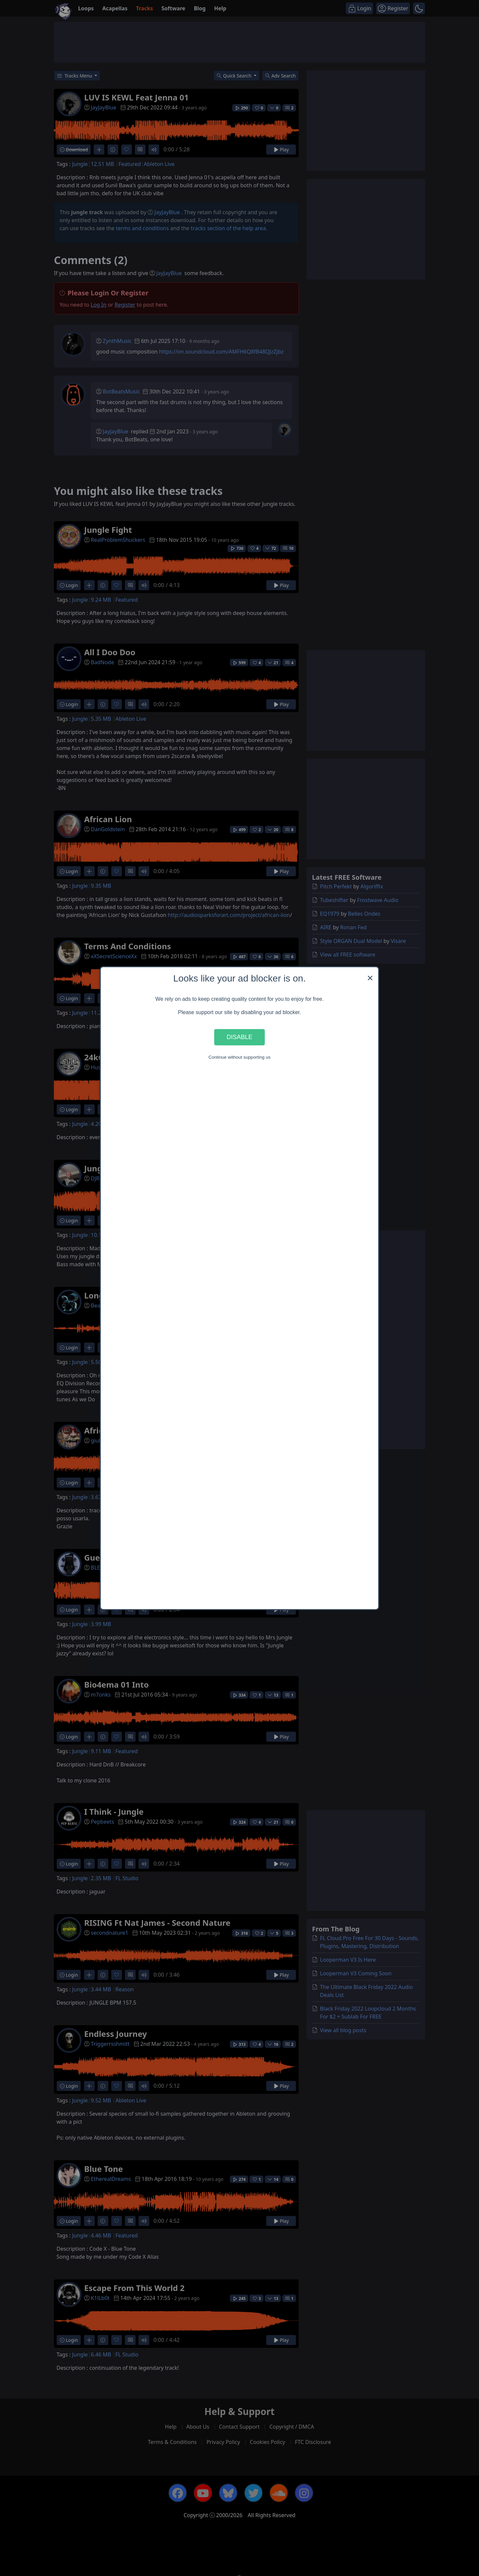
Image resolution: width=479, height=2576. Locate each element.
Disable (239, 1036)
